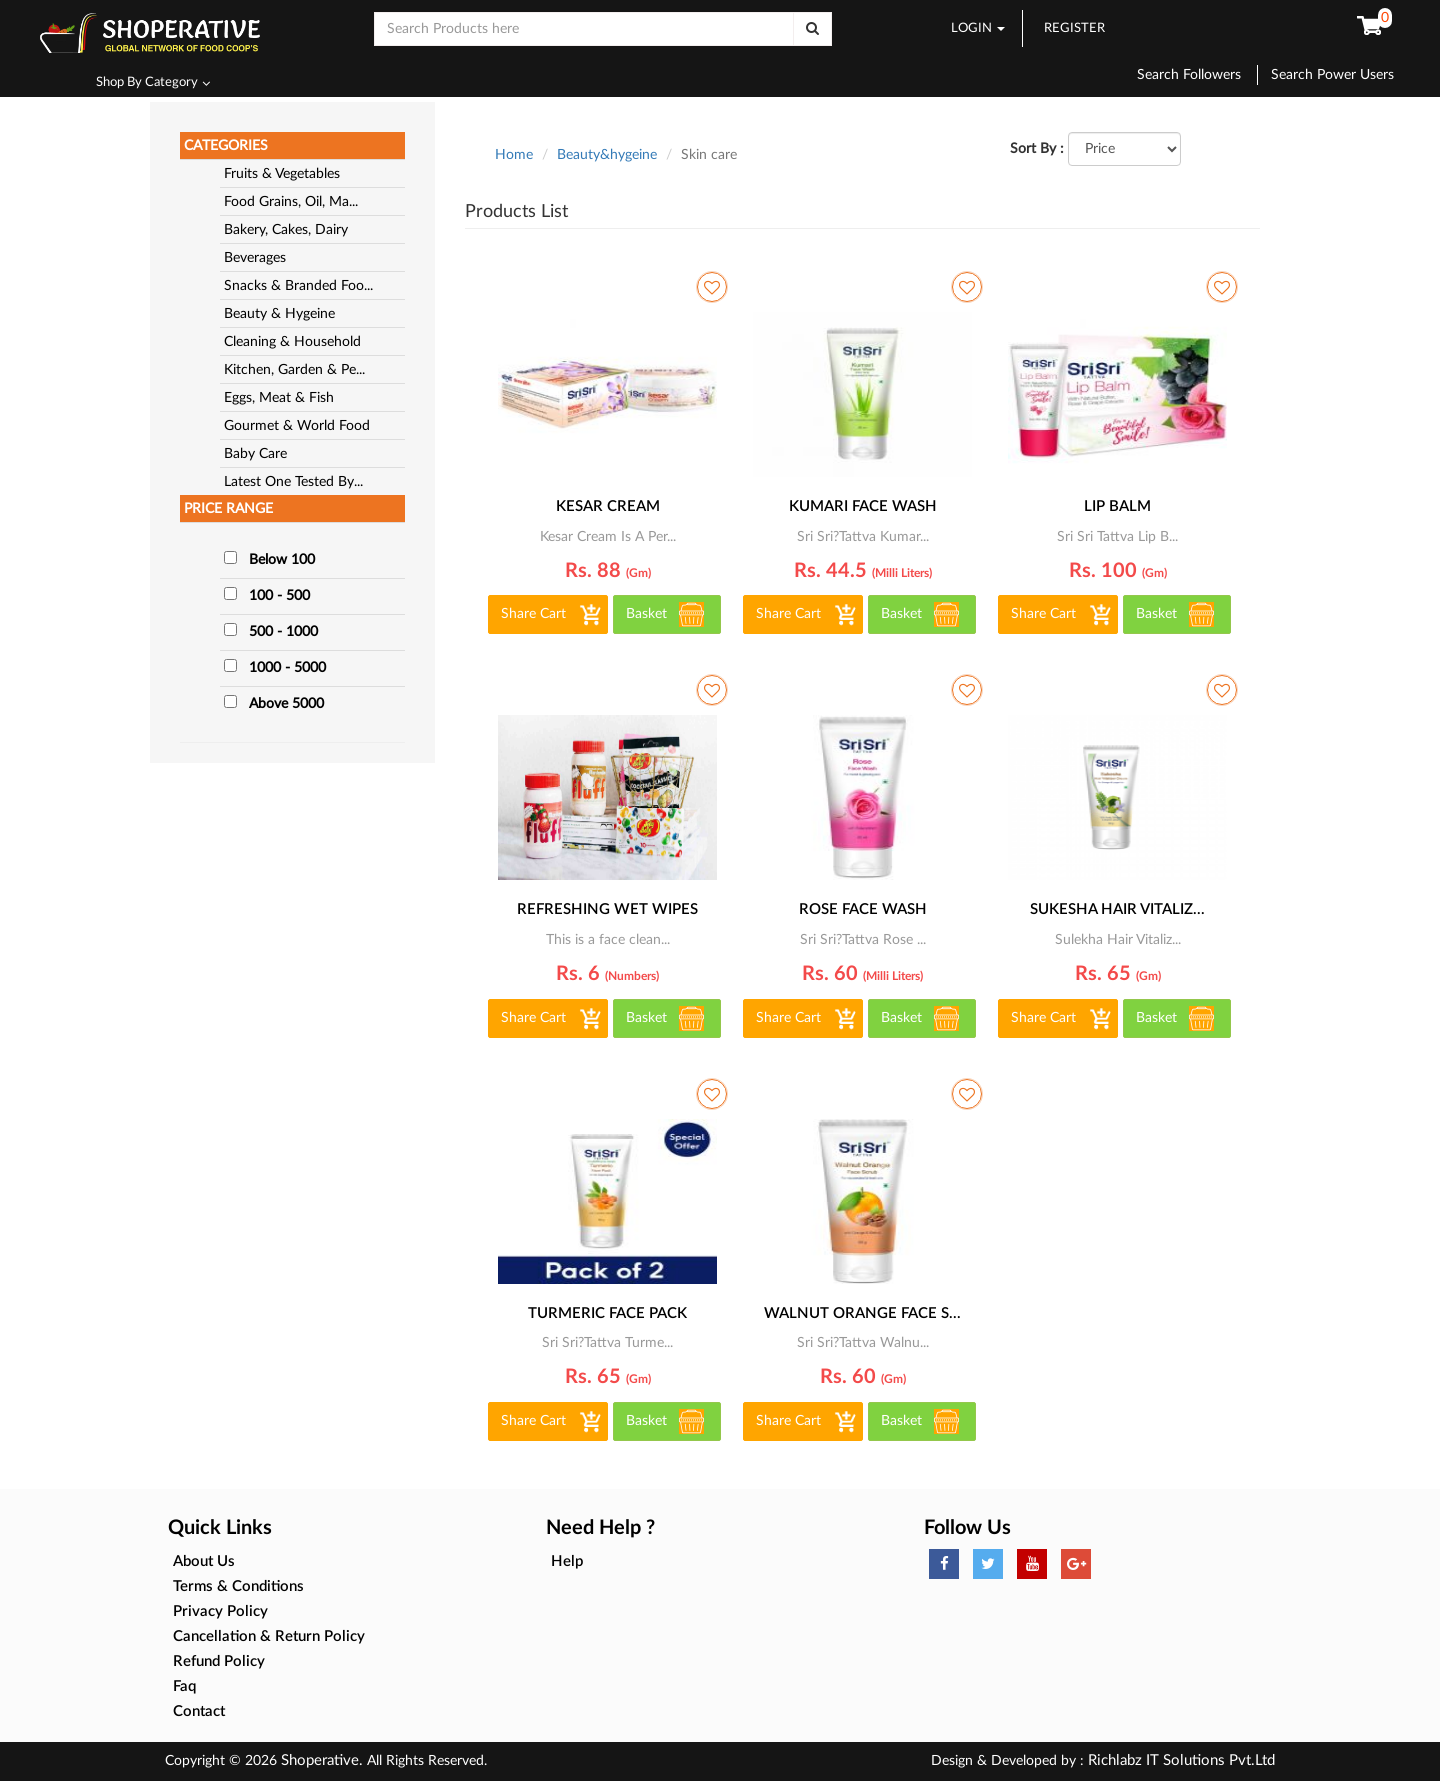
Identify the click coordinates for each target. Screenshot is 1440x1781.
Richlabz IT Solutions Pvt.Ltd (1179, 1760)
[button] (1369, 26)
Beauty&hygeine (607, 155)
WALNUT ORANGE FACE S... (862, 1313)
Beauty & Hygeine (279, 314)
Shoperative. (322, 1760)
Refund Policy (219, 1661)
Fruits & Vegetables (282, 174)
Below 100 (282, 560)
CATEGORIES (226, 146)
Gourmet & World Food (297, 426)
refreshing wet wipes (607, 909)
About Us (204, 1561)
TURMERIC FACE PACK (607, 1313)
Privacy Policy (220, 1611)
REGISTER (1074, 28)
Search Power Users (1332, 75)
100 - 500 (279, 596)
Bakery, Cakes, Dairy (286, 230)
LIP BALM (1117, 506)
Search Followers (1197, 75)
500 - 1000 (283, 632)
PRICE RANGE (228, 509)
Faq (184, 1686)
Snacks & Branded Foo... (298, 286)
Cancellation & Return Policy (269, 1636)
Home (514, 155)
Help (567, 1561)
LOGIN (978, 28)
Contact (199, 1711)
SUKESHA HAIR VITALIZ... (1117, 909)
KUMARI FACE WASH (863, 506)
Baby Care (255, 454)
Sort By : (1037, 149)
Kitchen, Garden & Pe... (294, 370)
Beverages (255, 258)
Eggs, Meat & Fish (279, 398)
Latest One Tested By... (293, 482)
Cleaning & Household (292, 342)
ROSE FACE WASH (863, 909)
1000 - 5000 (287, 668)
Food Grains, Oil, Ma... (291, 202)
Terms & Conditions (238, 1586)
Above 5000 (286, 704)
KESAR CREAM (608, 506)
